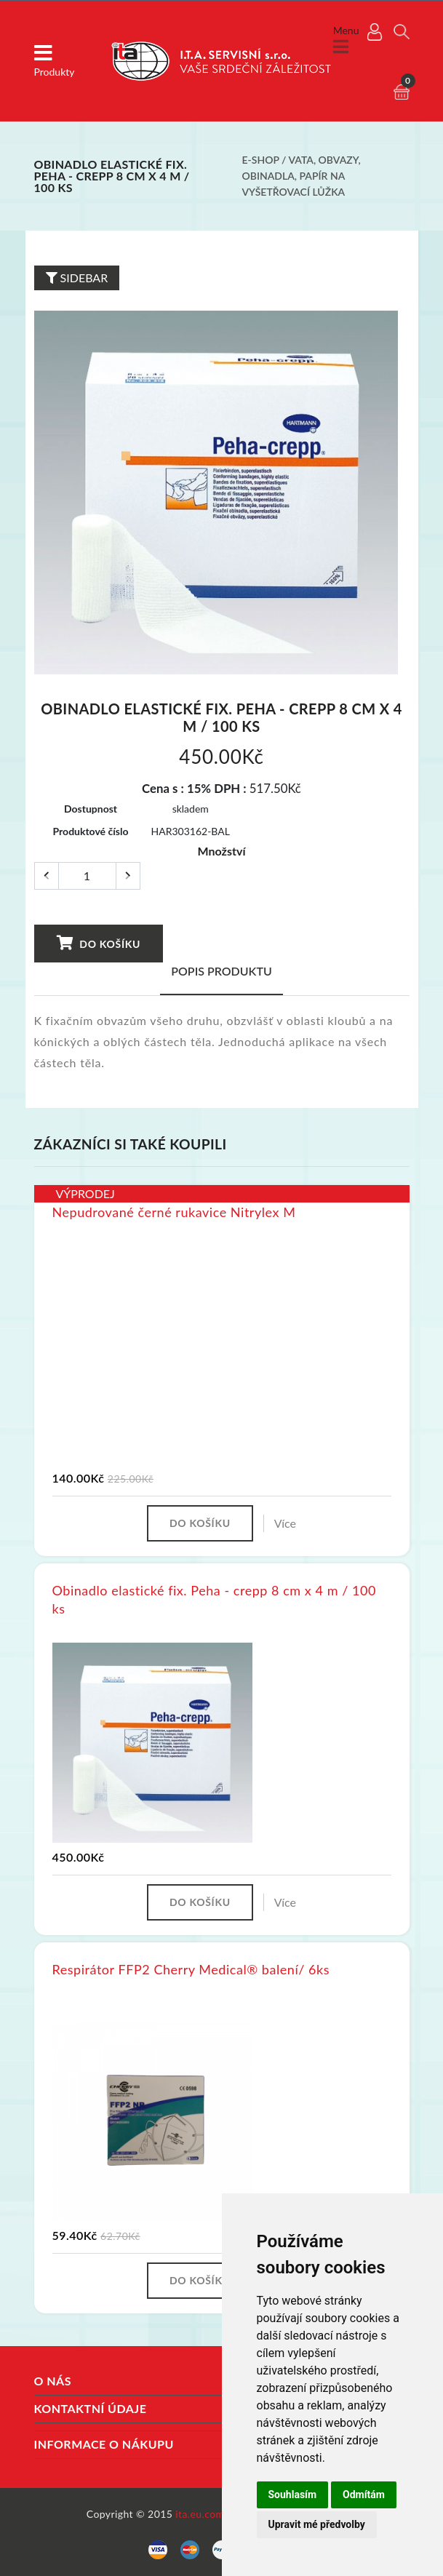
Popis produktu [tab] (221, 969)
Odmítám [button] (364, 2494)
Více (285, 1521)
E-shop (260, 159)
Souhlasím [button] (292, 2494)
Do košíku (98, 940)
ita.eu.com (199, 2512)
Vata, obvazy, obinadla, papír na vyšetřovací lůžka (301, 174)
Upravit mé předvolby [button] (316, 2524)
